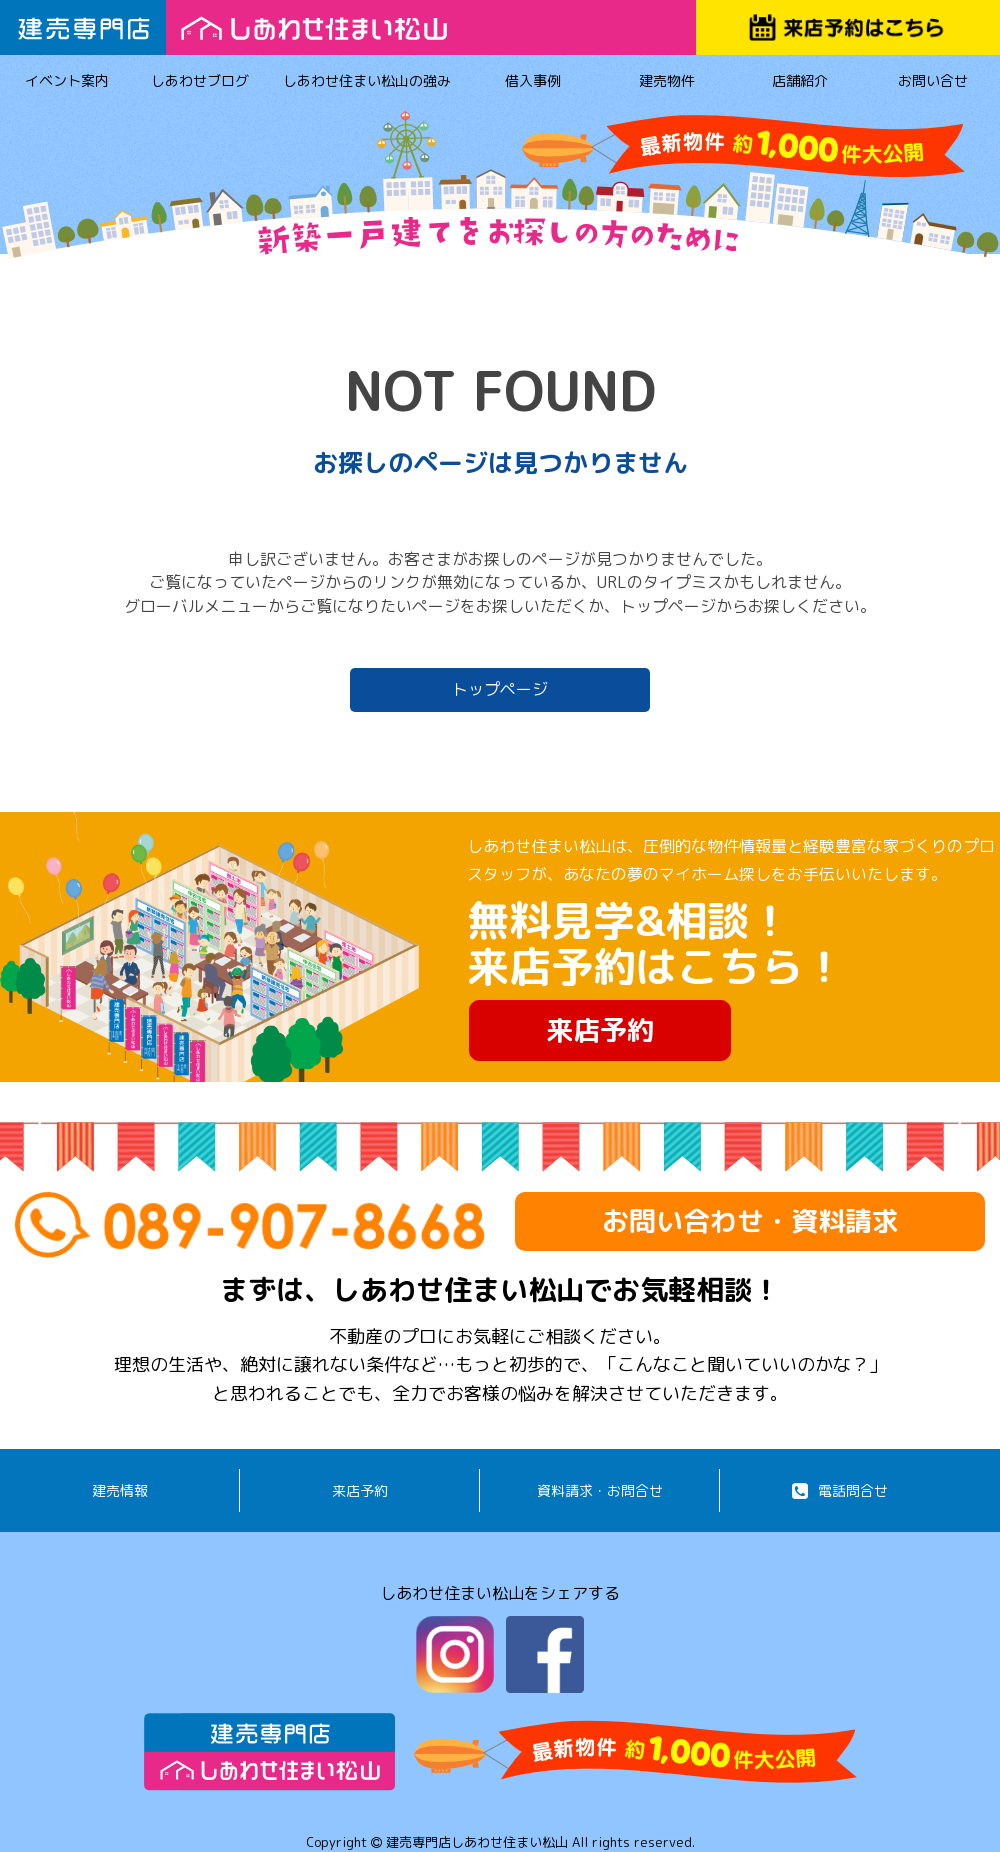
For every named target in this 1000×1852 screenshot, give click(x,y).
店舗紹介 (799, 84)
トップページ (500, 689)
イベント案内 (66, 84)
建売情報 (120, 1490)
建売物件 (666, 84)
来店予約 (600, 1030)
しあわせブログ (199, 84)
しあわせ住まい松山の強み (367, 84)
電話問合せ (840, 1490)
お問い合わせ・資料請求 (750, 1221)
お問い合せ (933, 84)
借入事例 (533, 84)
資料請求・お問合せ (600, 1490)
